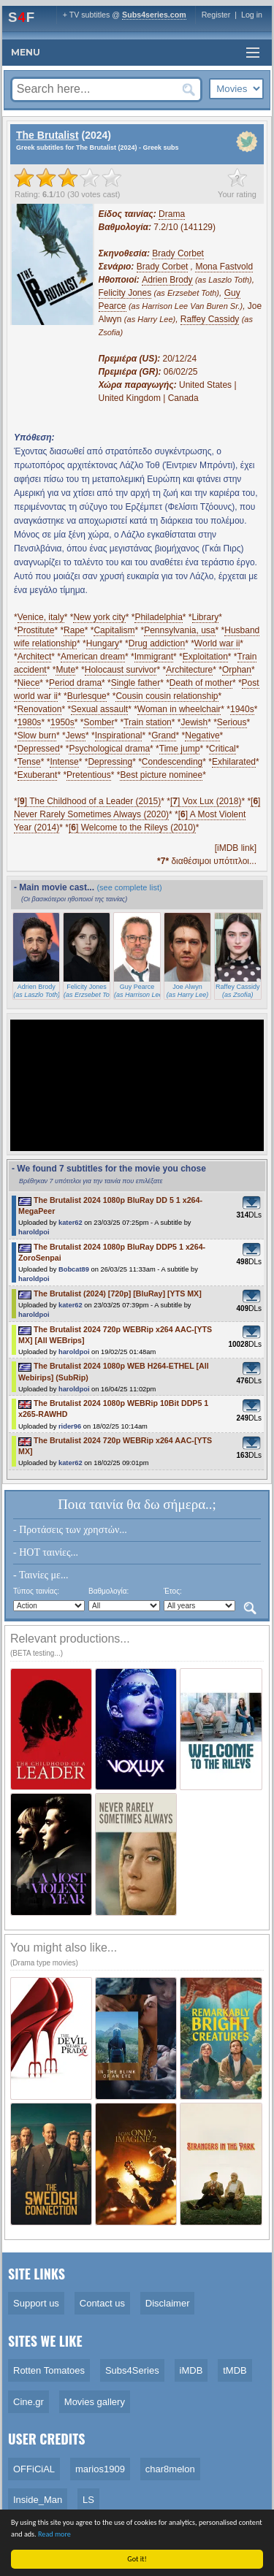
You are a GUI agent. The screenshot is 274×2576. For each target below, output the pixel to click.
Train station (147, 722)
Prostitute (36, 630)
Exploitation (205, 656)
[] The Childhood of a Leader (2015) (89, 801)
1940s (242, 709)
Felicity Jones (125, 293)
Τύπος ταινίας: (36, 1591)
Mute (65, 670)
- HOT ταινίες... (45, 1552)
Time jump (179, 749)
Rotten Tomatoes (49, 2370)
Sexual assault (99, 709)
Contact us (102, 2303)
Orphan (236, 670)
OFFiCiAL (34, 2469)
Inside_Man (37, 2499)
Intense (64, 762)
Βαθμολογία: (108, 1591)
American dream (93, 656)
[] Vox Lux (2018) (205, 801)
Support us (36, 2303)
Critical (222, 749)
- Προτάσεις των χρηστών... (70, 1529)
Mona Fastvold (224, 266)
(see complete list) (128, 887)
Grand (163, 735)
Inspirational (118, 735)
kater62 (70, 1222)
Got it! (139, 2559)
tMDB (235, 2370)
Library (205, 617)
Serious (232, 722)
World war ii (217, 643)
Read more (56, 2534)
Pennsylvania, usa (179, 630)
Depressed (39, 749)
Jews (75, 735)
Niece (29, 683)
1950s (62, 722)
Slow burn (37, 735)
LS (88, 2499)
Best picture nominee (161, 775)
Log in (251, 14)
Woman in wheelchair (179, 709)
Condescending (172, 762)
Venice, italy (41, 617)
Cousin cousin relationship (166, 696)
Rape (74, 630)
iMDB (191, 2370)
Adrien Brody (167, 280)
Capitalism (114, 630)
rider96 (69, 1426)
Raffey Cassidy (209, 319)
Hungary (102, 643)
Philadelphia (158, 617)
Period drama (75, 683)
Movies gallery (94, 2401)
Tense (29, 762)
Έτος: (173, 1591)
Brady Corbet (178, 253)
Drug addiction (157, 643)
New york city (99, 617)
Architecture (189, 670)
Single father (135, 683)
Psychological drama (109, 749)
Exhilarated (234, 762)
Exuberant (38, 775)
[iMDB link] (235, 848)
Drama (172, 214)
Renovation (40, 709)
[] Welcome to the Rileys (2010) (132, 827)
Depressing (110, 762)
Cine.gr (28, 2401)
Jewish (194, 722)
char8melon (170, 2469)
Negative (202, 735)
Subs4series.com (154, 14)
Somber (98, 722)
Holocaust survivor (121, 670)
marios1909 (100, 2469)
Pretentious (88, 775)
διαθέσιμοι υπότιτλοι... (206, 861)
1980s (30, 722)
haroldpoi (34, 1232)
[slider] (68, 177)
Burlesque (87, 696)
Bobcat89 (73, 1269)
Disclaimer (167, 2303)
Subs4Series (132, 2370)
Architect (35, 656)
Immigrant (153, 656)
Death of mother (201, 683)
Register (216, 14)
